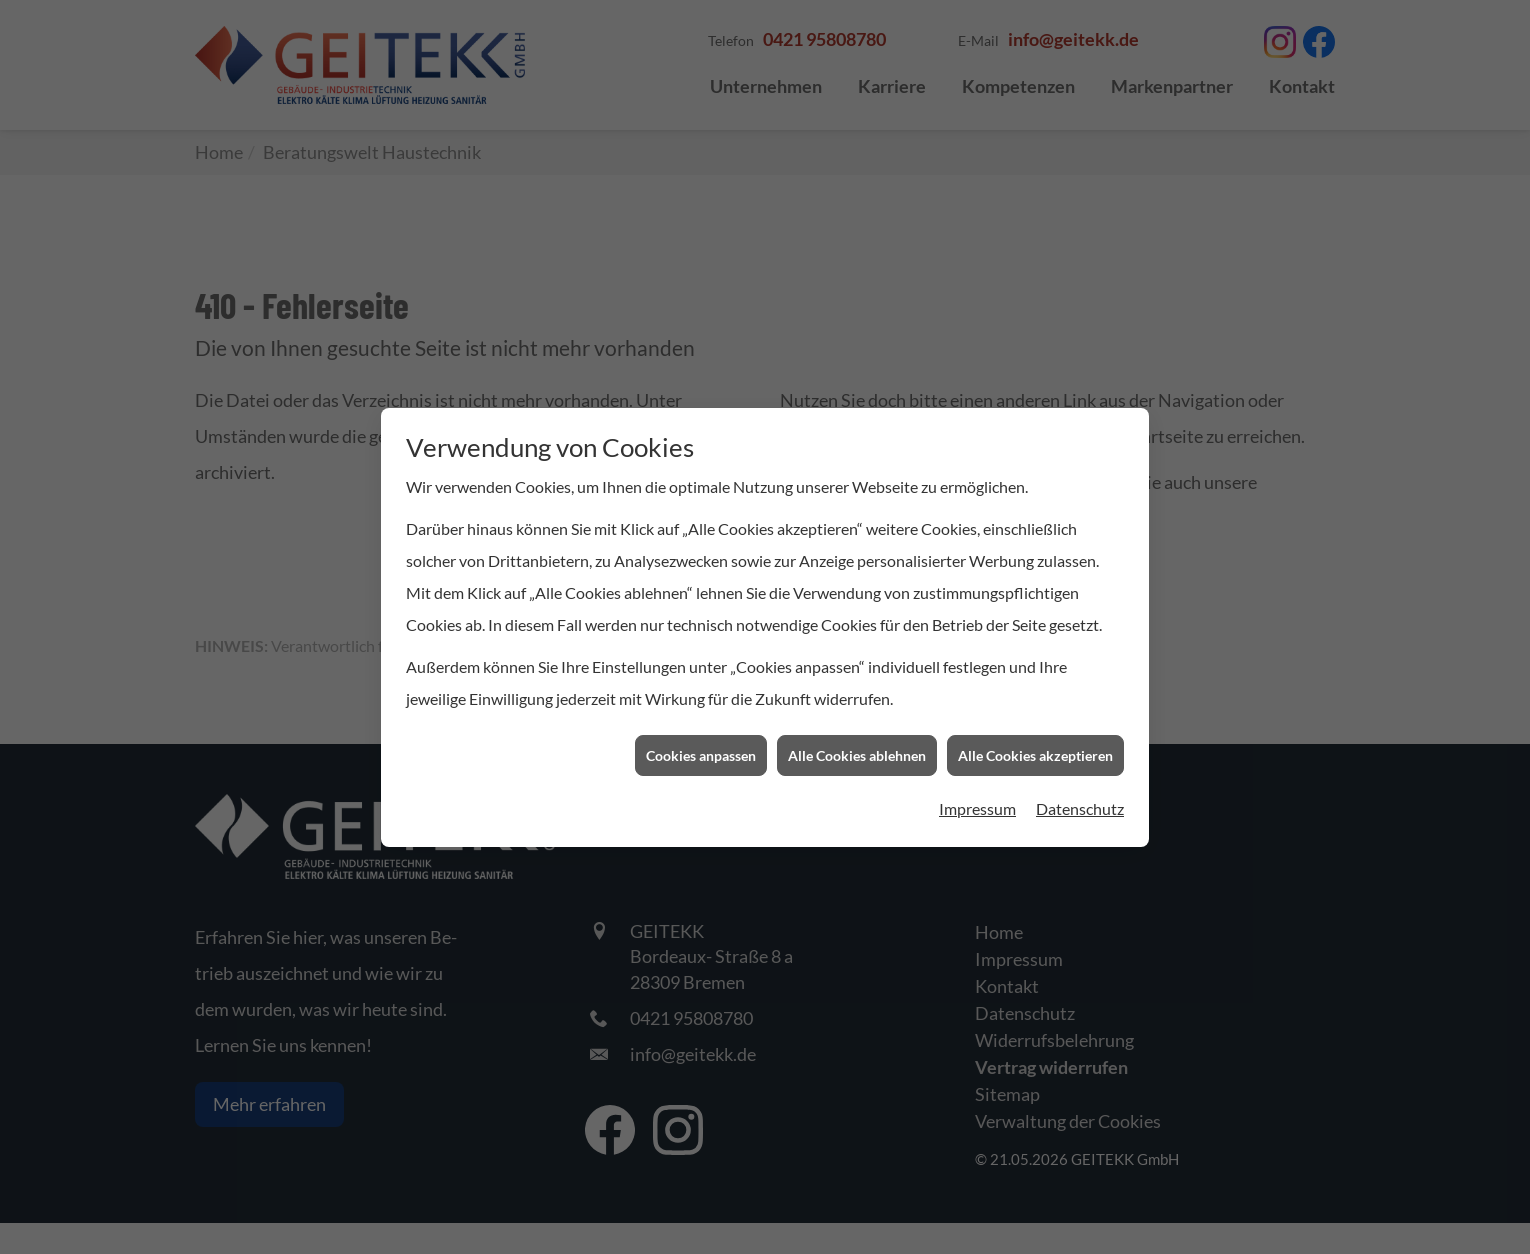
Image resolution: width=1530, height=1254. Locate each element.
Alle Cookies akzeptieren (1035, 722)
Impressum (977, 776)
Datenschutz (1080, 776)
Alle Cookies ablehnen (857, 722)
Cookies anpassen (701, 722)
